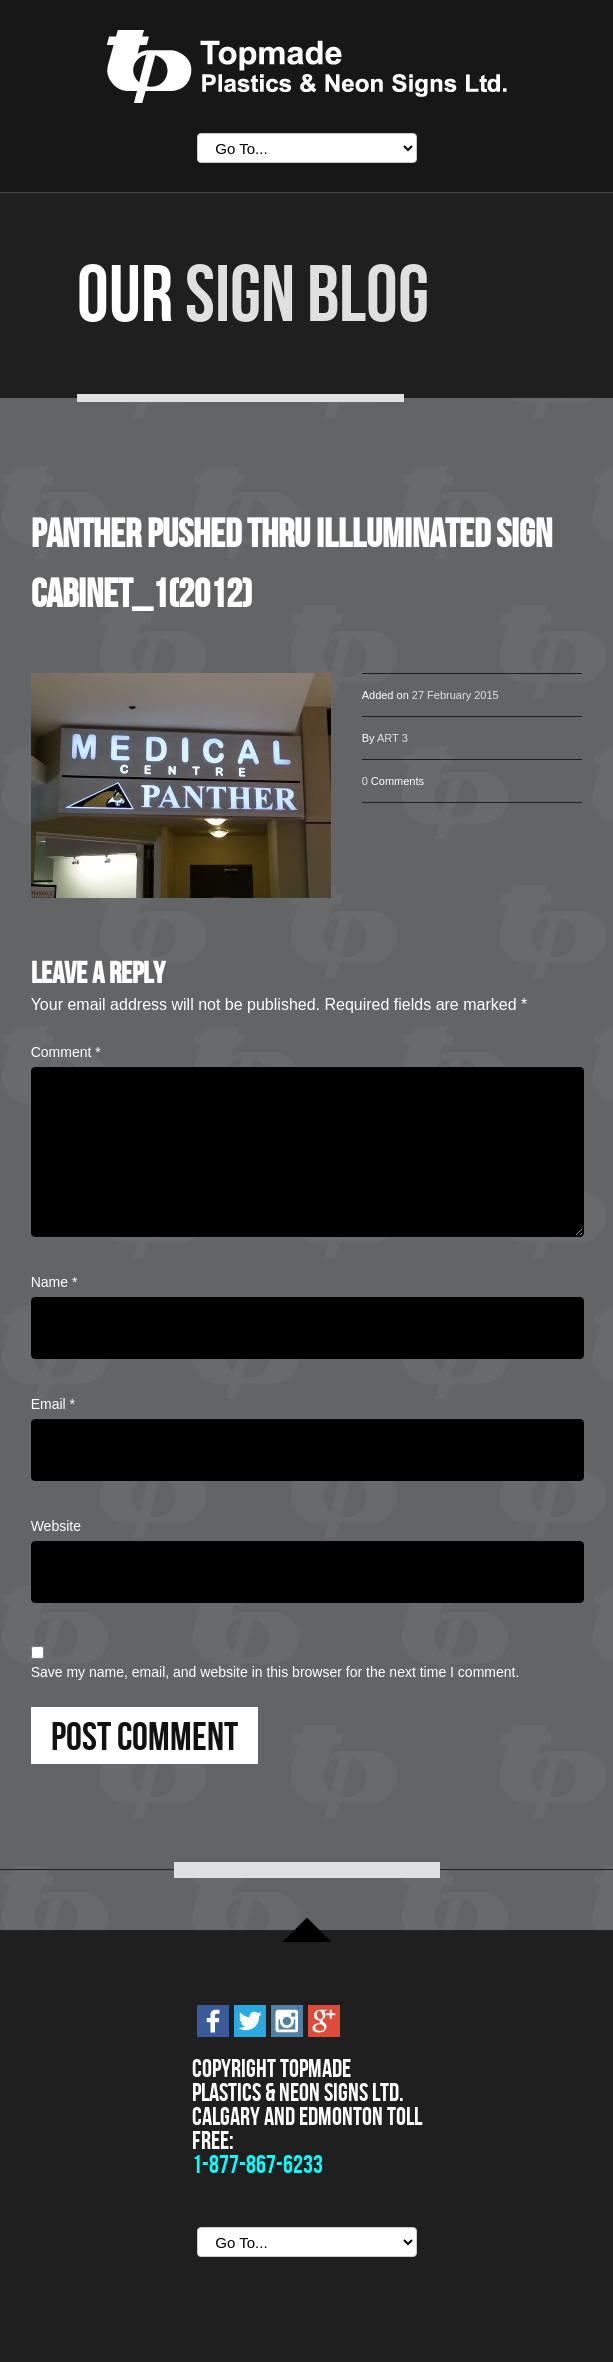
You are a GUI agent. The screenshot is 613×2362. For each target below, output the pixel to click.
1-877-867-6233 (257, 2164)
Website (56, 1526)
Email (53, 1404)
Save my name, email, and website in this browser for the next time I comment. (275, 1672)
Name (54, 1282)
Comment (66, 1052)
